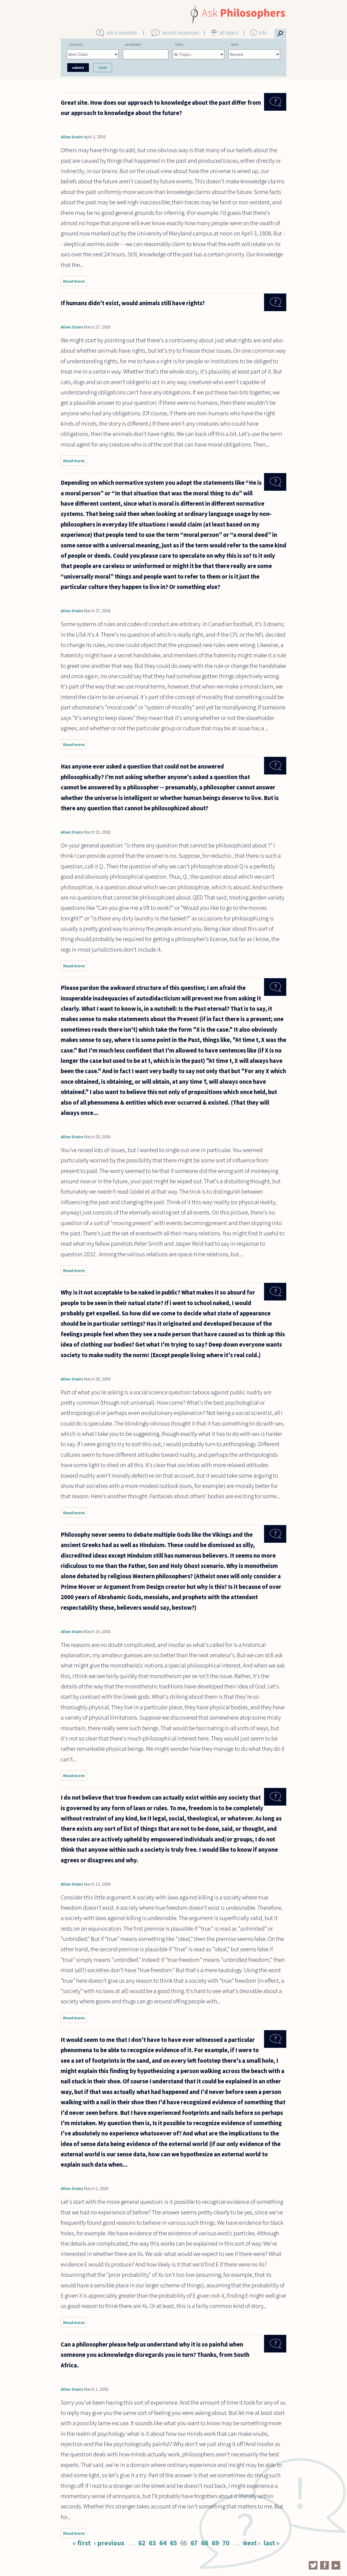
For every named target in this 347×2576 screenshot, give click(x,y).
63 (152, 2543)
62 (141, 2543)
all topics (228, 32)
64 (162, 2543)
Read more (75, 282)
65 (173, 2543)
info (263, 32)
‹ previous (109, 2543)
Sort (235, 44)
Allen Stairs (72, 136)
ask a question (121, 32)
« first (82, 2543)
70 (225, 2543)
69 (215, 2543)
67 (194, 2543)
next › (251, 2543)
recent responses (180, 32)
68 (204, 2543)
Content (76, 44)
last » (271, 2543)
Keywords (133, 44)
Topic (179, 44)
